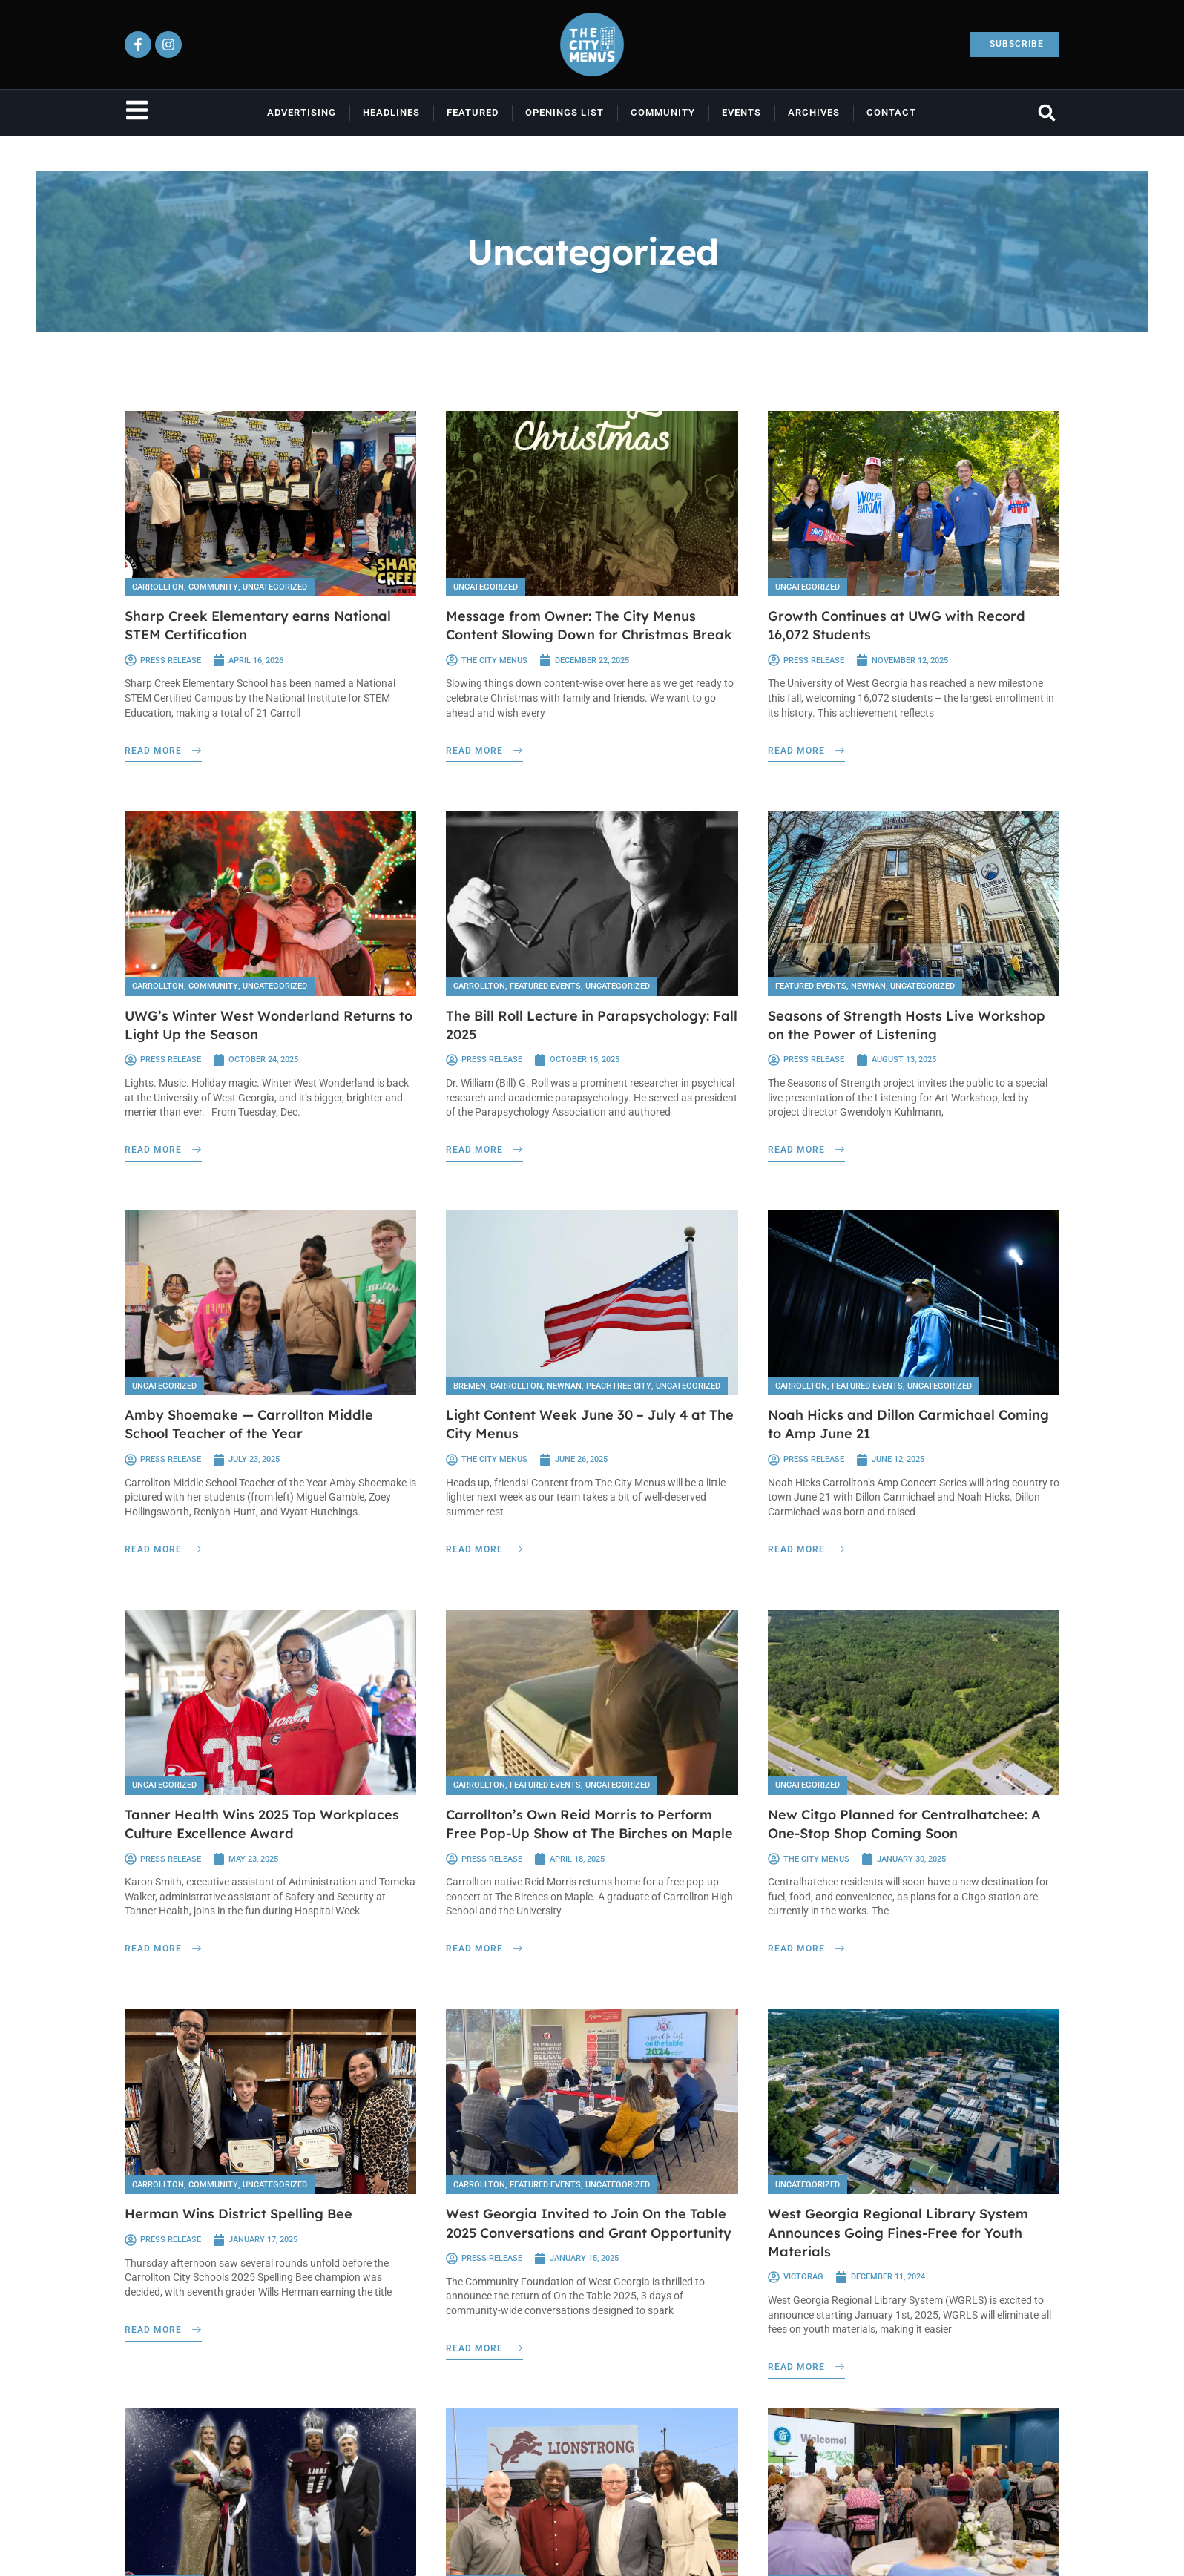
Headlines (391, 112)
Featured (473, 112)
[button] (1047, 112)
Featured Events (545, 985)
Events (741, 112)
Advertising (301, 112)
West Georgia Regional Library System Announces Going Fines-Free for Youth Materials (898, 2230)
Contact (891, 112)
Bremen (469, 1384)
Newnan (868, 985)
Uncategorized (275, 587)
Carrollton (158, 587)
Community (663, 112)
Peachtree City (618, 1384)
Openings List (564, 112)
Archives (814, 112)
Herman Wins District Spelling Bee (238, 2211)
